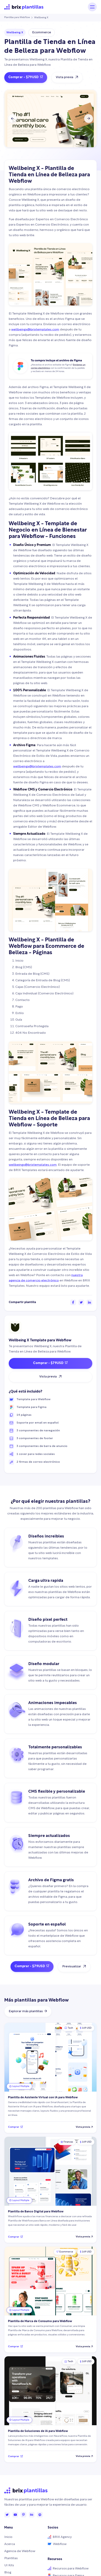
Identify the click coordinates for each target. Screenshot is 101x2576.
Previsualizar (74, 1966)
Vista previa (67, 77)
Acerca (9, 2544)
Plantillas (11, 2558)
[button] (92, 6)
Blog (7, 2572)
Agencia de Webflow (19, 2551)
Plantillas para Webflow (17, 17)
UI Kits (9, 2565)
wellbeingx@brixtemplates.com (35, 329)
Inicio (8, 2537)
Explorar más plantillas (28, 2011)
